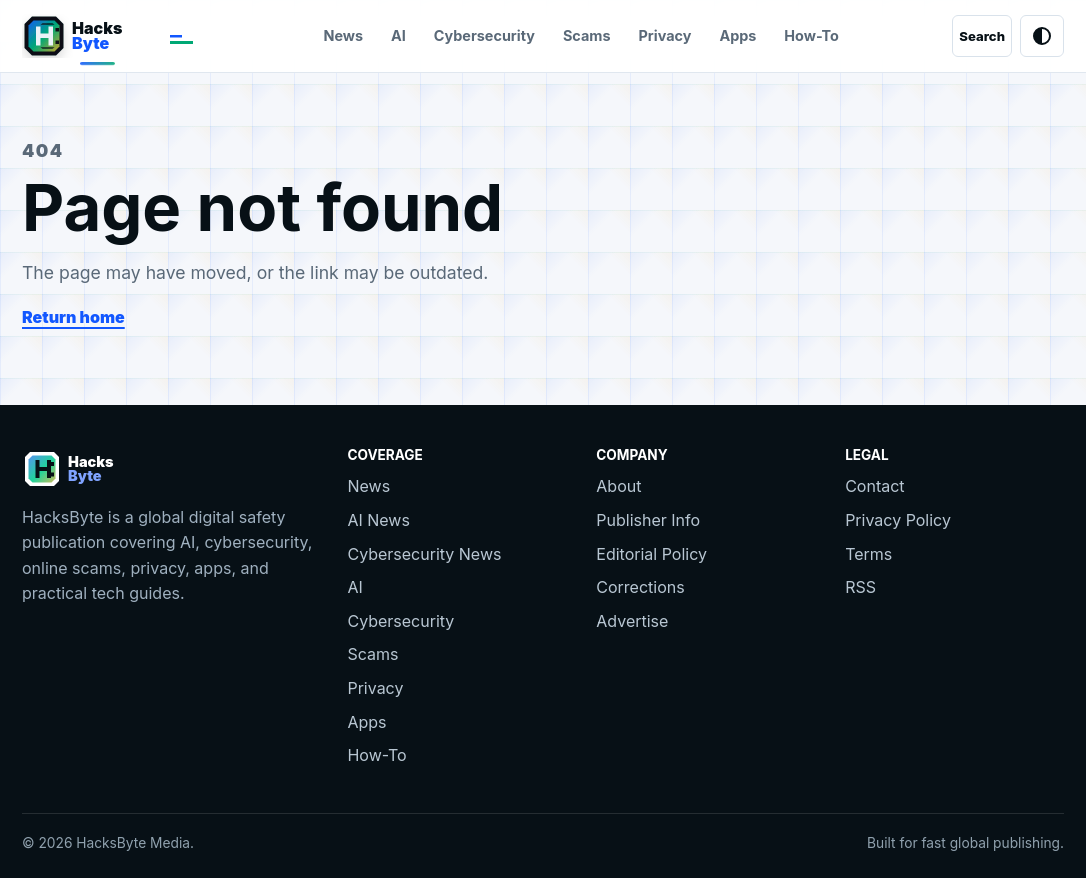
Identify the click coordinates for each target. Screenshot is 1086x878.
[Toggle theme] (1042, 36)
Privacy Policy (898, 520)
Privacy (665, 35)
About (618, 486)
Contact (874, 486)
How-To (811, 35)
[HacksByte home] (116, 36)
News (343, 35)
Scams (587, 35)
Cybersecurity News (424, 554)
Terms (868, 554)
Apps (737, 35)
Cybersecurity (484, 35)
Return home (73, 317)
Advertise (632, 621)
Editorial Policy (651, 554)
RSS (860, 587)
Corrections (640, 587)
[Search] (982, 36)
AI (398, 35)
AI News (378, 520)
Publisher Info (648, 520)
